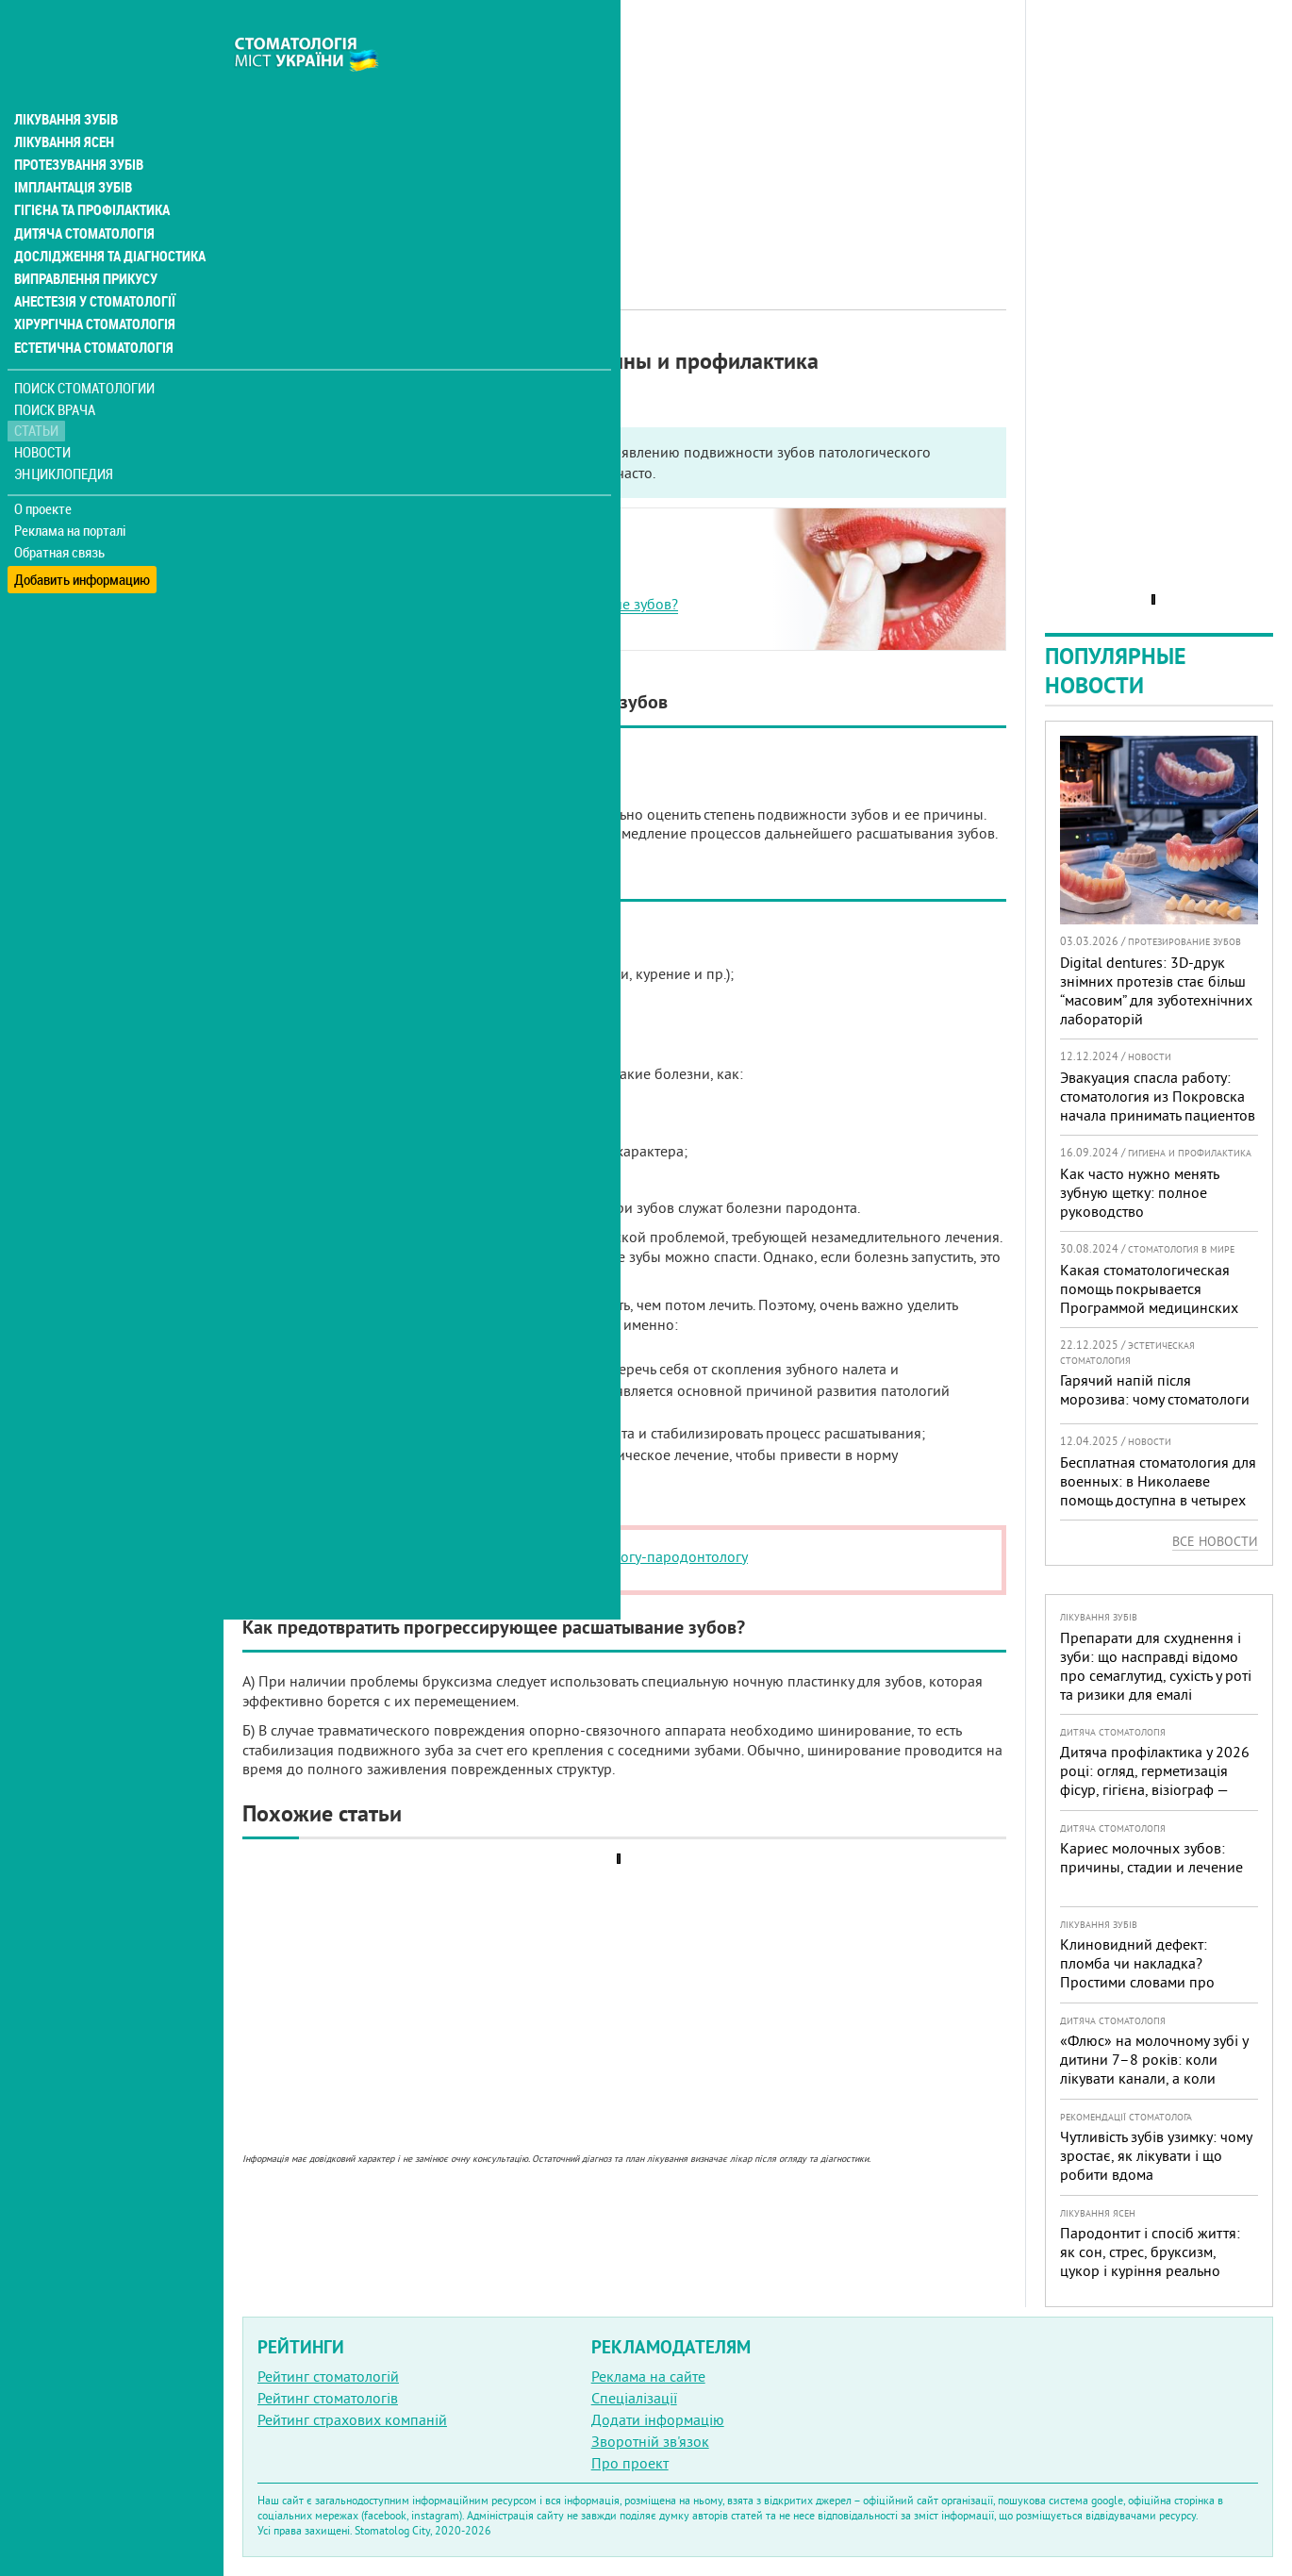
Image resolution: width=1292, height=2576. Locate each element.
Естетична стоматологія (90, 305)
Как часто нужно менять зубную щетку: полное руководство (1139, 1192)
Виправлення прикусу (83, 237)
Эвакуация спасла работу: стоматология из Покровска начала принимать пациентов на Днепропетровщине (1157, 1105)
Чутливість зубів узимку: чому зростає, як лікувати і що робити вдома (1155, 2155)
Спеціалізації (634, 2397)
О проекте (44, 466)
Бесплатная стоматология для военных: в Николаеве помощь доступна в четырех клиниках (1158, 1490)
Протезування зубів (77, 124)
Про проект (630, 2462)
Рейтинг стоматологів (327, 2397)
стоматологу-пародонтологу (654, 1556)
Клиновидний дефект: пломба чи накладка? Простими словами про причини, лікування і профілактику (1137, 1982)
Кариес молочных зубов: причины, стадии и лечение (1151, 1857)
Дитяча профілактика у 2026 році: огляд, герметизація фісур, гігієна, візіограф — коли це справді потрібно (1155, 1780)
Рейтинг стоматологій (328, 2376)
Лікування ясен (62, 101)
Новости (44, 411)
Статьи (38, 389)
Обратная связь (61, 510)
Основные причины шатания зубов (396, 582)
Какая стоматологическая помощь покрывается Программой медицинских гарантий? (1149, 1298)
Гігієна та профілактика (90, 169)
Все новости (1215, 1541)
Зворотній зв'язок (650, 2441)
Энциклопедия (64, 431)
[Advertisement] (624, 132)
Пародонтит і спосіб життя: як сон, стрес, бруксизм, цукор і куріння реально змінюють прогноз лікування (1155, 2261)
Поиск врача (56, 367)
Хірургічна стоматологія (92, 283)
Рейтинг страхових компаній (352, 2419)
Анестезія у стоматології (92, 260)
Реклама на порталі (71, 488)
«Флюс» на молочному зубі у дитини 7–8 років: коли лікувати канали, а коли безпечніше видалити (1154, 2068)
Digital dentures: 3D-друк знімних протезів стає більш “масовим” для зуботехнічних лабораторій (1156, 990)
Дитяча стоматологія (81, 192)
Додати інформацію (657, 2419)
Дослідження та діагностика (105, 215)
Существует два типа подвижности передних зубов (448, 560)
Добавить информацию (82, 531)
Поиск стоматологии (84, 346)
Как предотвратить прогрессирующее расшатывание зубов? (478, 603)
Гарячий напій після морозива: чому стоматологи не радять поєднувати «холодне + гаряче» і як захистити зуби (1155, 1418)
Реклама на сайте (648, 2376)
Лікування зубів (65, 79)
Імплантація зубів (71, 147)
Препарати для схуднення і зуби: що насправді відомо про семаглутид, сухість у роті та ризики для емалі (1155, 1665)
